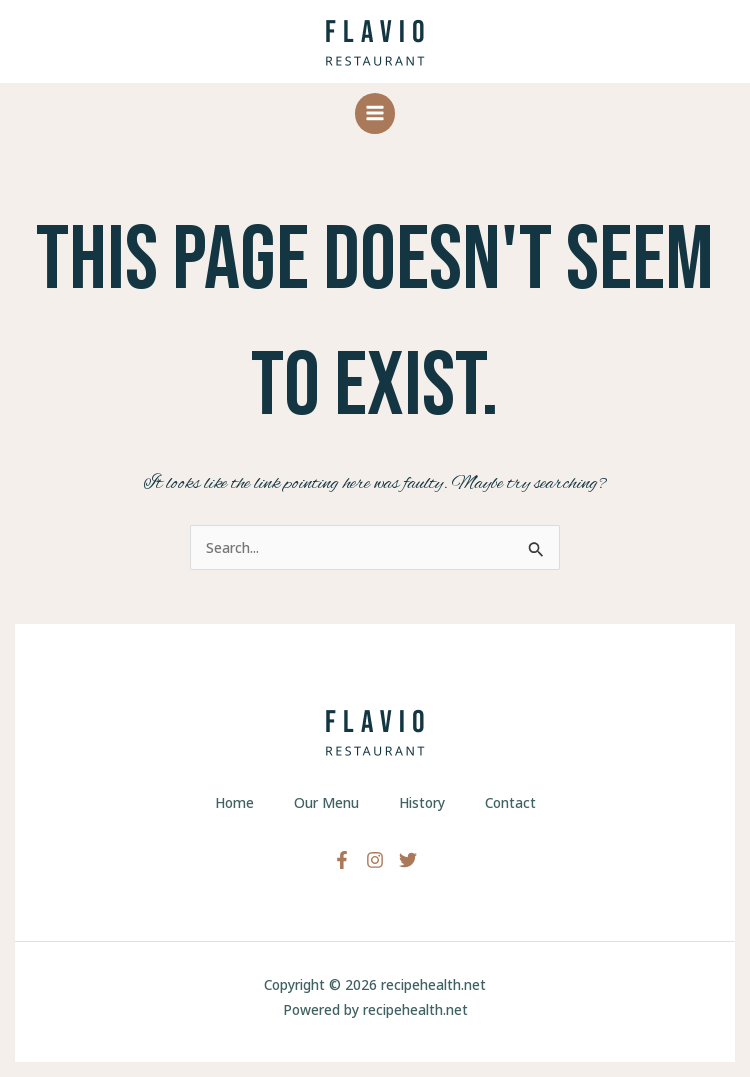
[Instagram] (375, 860)
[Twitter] (408, 860)
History (422, 802)
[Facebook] (342, 860)
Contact (510, 802)
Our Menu (326, 802)
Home (234, 802)
